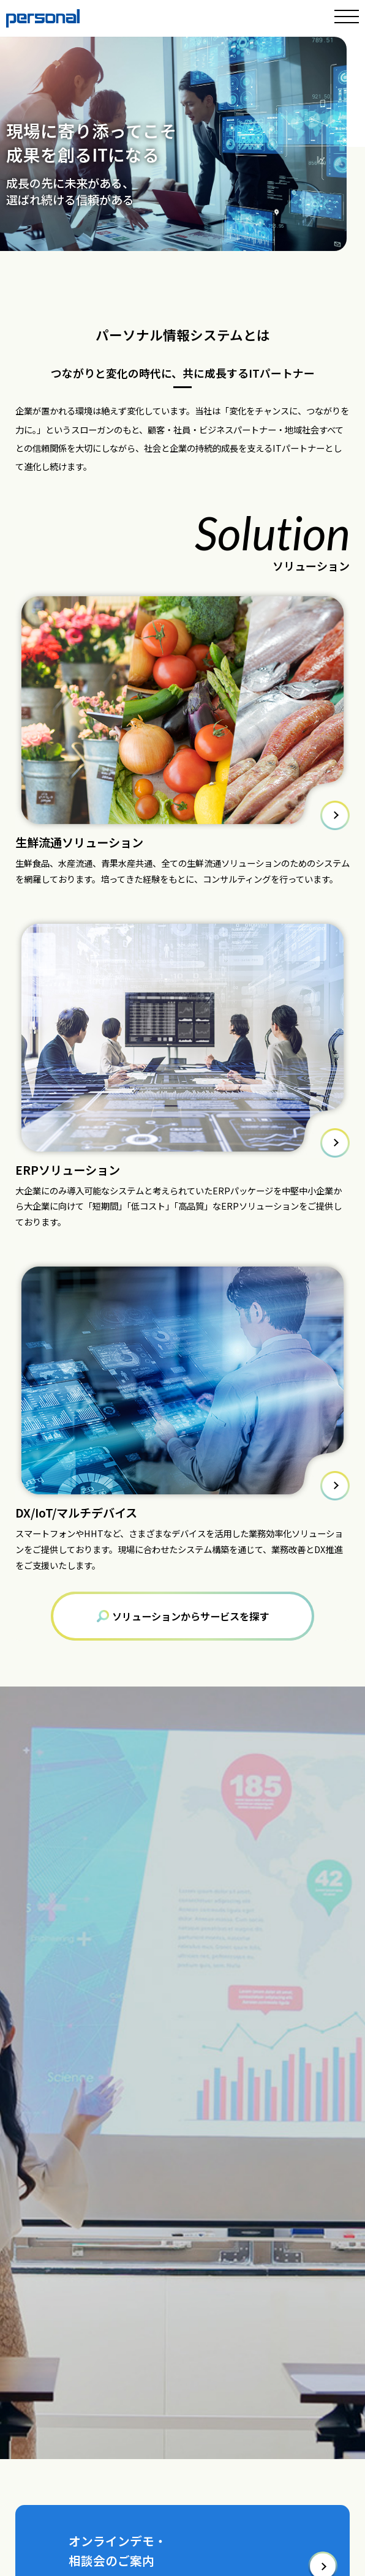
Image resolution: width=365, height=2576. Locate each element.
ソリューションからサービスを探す (183, 1616)
